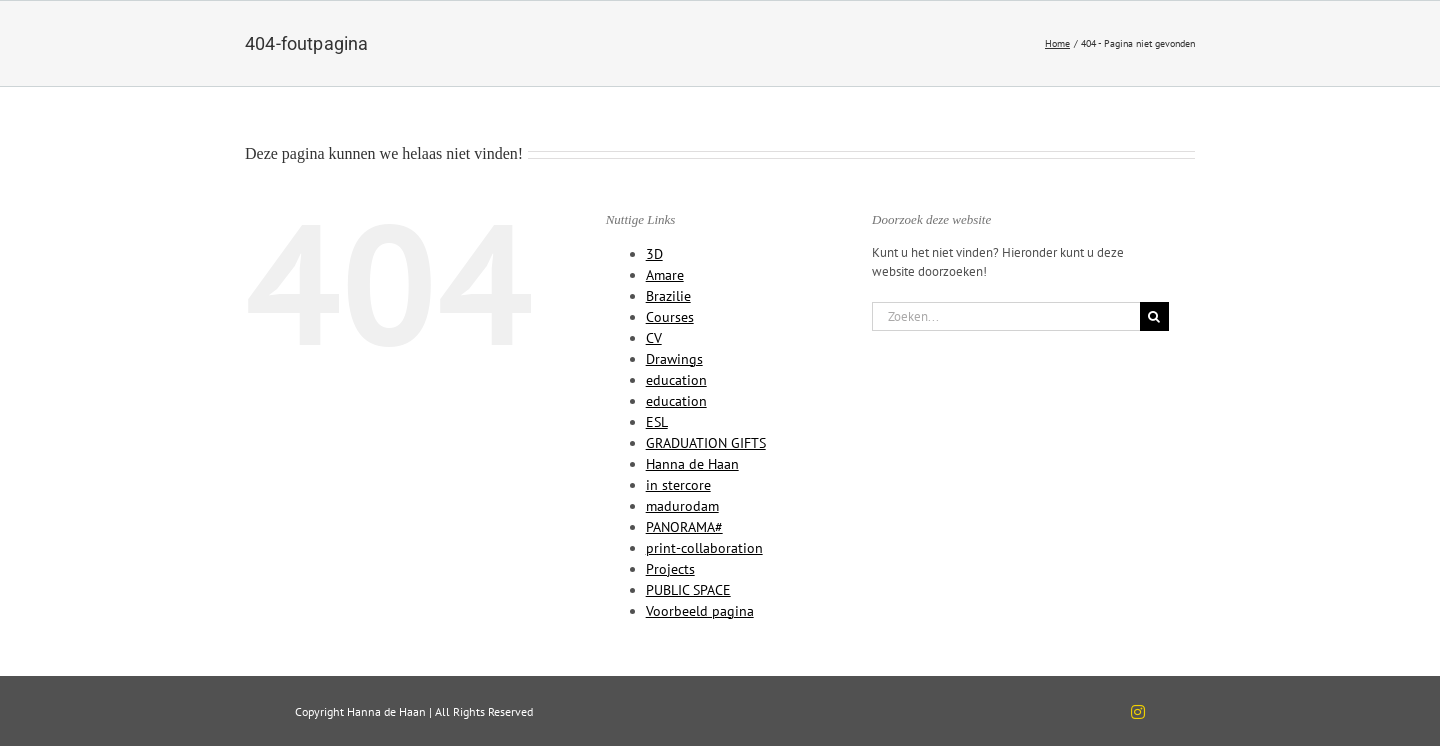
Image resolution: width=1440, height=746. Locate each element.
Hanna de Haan (692, 464)
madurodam (682, 506)
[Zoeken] (1154, 316)
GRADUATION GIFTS (706, 443)
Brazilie (668, 296)
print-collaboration (704, 548)
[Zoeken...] (1006, 316)
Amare (665, 275)
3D (654, 254)
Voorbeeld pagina (700, 611)
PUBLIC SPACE (688, 590)
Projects (670, 569)
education (676, 380)
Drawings (674, 359)
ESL (657, 422)
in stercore (678, 485)
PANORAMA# (684, 527)
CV (654, 338)
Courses (670, 317)
